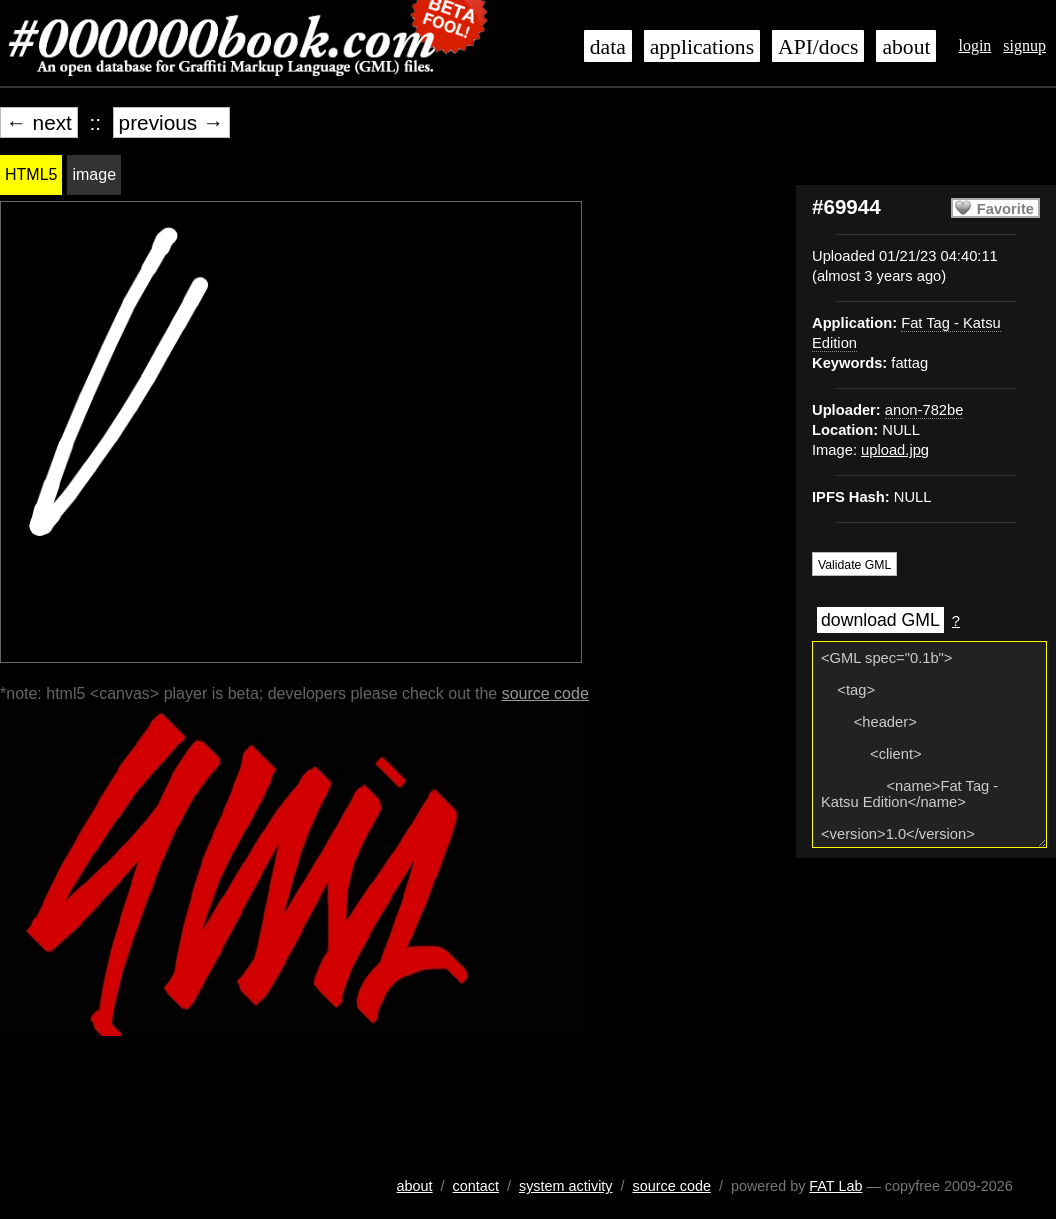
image (94, 174)
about (906, 47)
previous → (171, 122)
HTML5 (31, 174)
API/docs (818, 47)
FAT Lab (835, 1186)
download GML (880, 620)
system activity (566, 1186)
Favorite (1005, 209)
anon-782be (924, 410)
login (974, 45)
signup (1024, 45)
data (608, 47)
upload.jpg (895, 450)
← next (39, 122)
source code (545, 693)
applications (702, 47)
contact (476, 1186)
